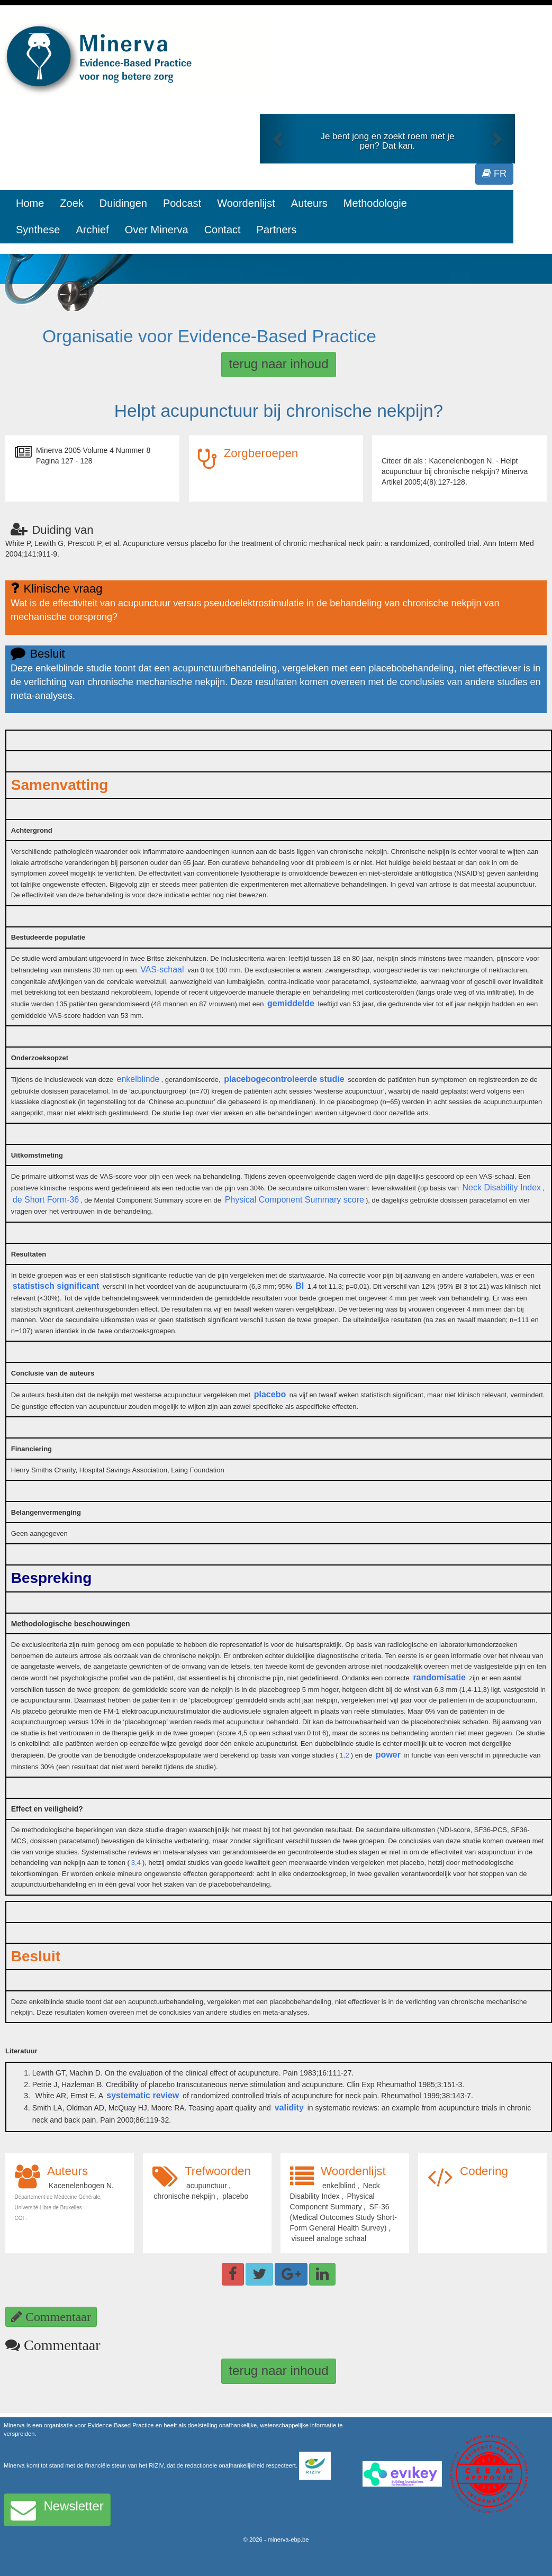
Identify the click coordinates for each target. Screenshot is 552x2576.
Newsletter (57, 2510)
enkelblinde (138, 1079)
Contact (222, 229)
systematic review (142, 2095)
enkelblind (339, 2185)
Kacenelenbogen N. (81, 2185)
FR (494, 173)
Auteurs (309, 203)
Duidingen (123, 203)
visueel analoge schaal (329, 2238)
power (388, 1754)
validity (289, 2107)
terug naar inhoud (278, 364)
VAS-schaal (162, 969)
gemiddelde (290, 1003)
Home (30, 203)
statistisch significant (56, 1285)
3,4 (136, 1863)
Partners (277, 229)
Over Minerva (156, 229)
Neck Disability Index (502, 1187)
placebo (270, 1394)
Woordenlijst (246, 203)
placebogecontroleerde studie (284, 1079)
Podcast (182, 203)
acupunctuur (206, 2185)
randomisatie (439, 1677)
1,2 (344, 1755)
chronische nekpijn (184, 2196)
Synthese (38, 229)
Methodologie (375, 203)
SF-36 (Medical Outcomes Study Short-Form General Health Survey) (343, 2217)
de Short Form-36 (46, 1199)
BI (299, 1285)
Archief (92, 229)
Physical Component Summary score (294, 1199)
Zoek (71, 203)
